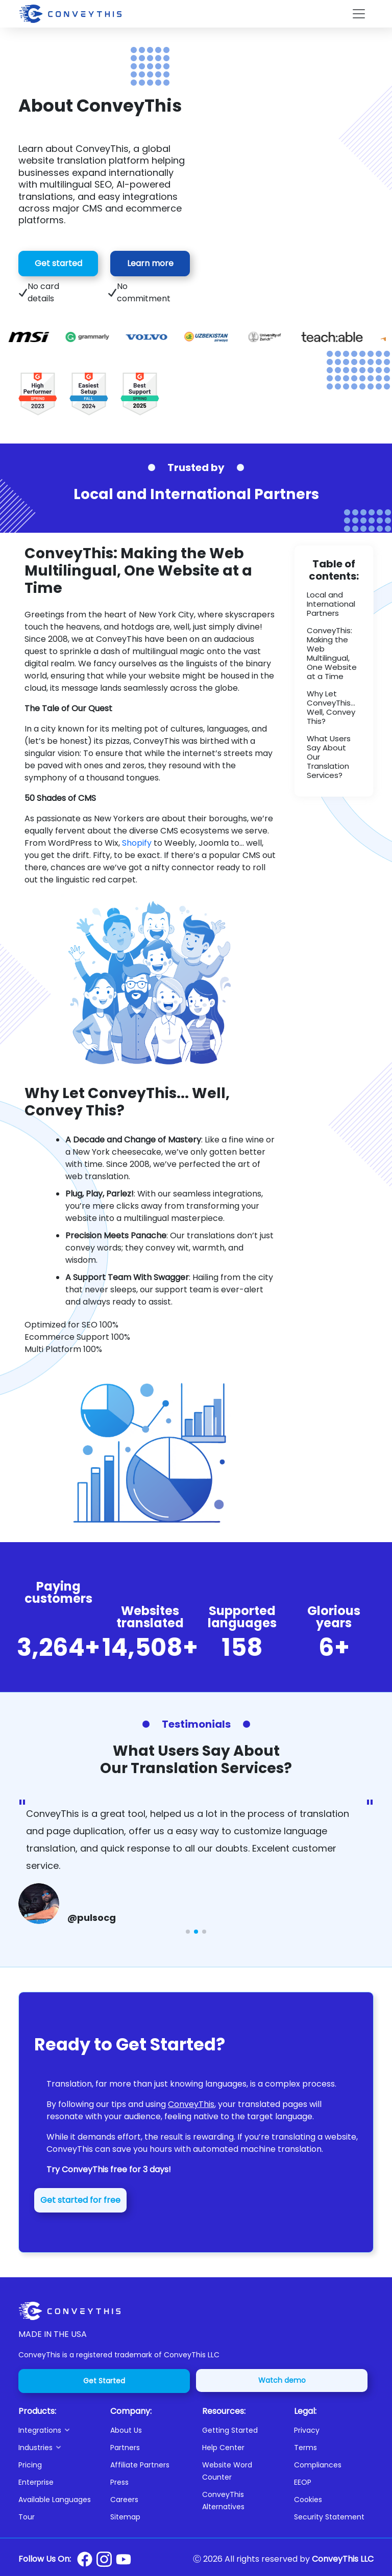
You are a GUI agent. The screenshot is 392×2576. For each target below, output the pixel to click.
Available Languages (54, 2499)
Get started (58, 263)
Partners (125, 2447)
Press (119, 2482)
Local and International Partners (331, 603)
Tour (26, 2517)
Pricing (30, 2465)
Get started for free (80, 2200)
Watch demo (282, 2380)
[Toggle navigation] (359, 13)
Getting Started (230, 2430)
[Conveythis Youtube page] (123, 2559)
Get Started (104, 2381)
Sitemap (125, 2517)
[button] (58, 2430)
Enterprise (36, 2482)
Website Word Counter (227, 2471)
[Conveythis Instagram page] (104, 2559)
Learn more (150, 263)
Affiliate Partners (139, 2465)
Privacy (307, 2430)
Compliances (317, 2465)
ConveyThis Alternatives (223, 2500)
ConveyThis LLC (343, 2559)
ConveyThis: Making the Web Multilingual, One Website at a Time (332, 653)
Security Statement (329, 2517)
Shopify (137, 843)
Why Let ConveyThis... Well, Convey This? (331, 707)
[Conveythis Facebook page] (84, 2559)
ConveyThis (191, 2104)
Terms (305, 2447)
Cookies (308, 2499)
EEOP (302, 2482)
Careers (124, 2499)
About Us (126, 2430)
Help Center (223, 2447)
